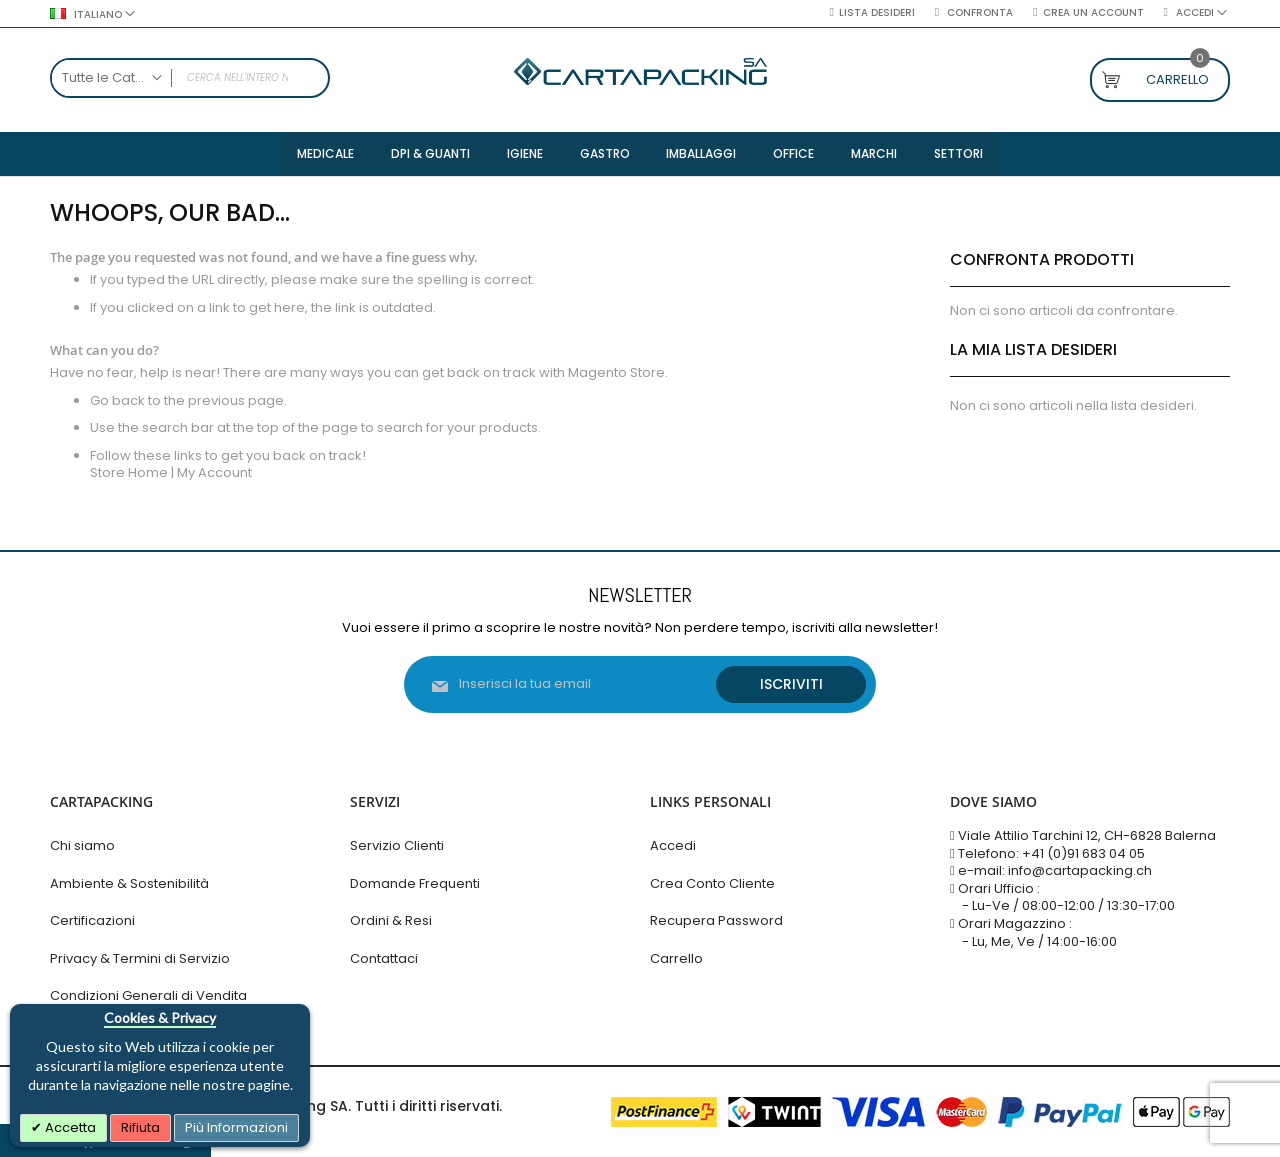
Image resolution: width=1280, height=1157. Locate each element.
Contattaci (384, 958)
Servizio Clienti (397, 846)
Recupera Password (716, 921)
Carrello (676, 958)
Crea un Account (1093, 13)
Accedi (673, 846)
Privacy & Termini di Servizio (140, 958)
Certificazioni (92, 921)
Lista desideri (877, 13)
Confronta (978, 13)
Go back (117, 401)
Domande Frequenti (415, 883)
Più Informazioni (236, 1127)
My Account (214, 474)
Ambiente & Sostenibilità (129, 883)
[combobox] (190, 78)
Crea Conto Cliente (712, 883)
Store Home (129, 474)
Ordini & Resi (391, 921)
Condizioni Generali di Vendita (148, 996)
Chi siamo (82, 846)
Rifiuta (140, 1127)
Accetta (69, 1127)
